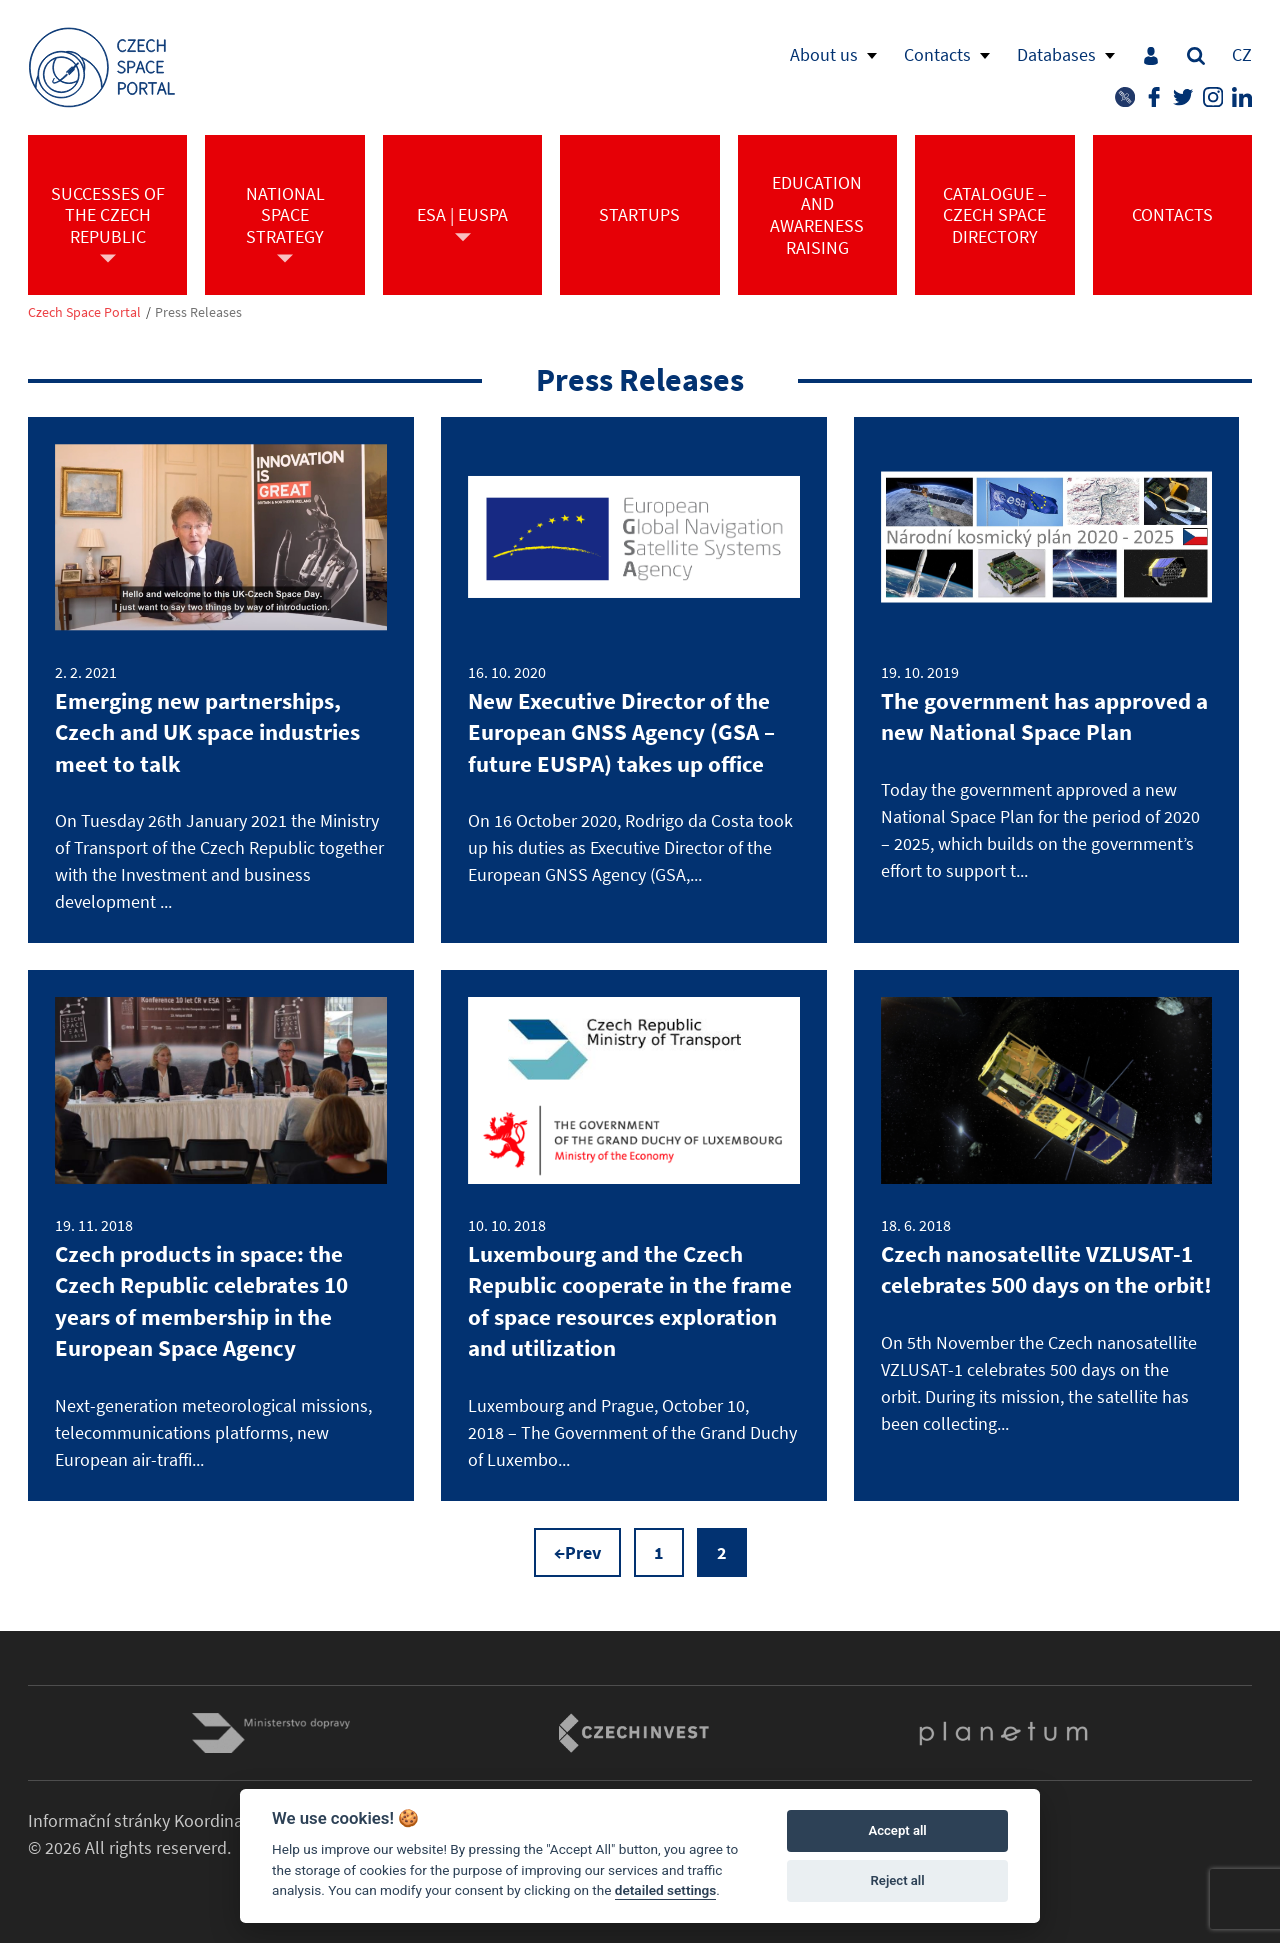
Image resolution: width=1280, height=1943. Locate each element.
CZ (1242, 54)
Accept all (897, 1830)
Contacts (937, 54)
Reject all (898, 1880)
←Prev (577, 1552)
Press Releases (198, 312)
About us (824, 54)
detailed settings (666, 1890)
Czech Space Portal (84, 312)
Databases (1056, 54)
